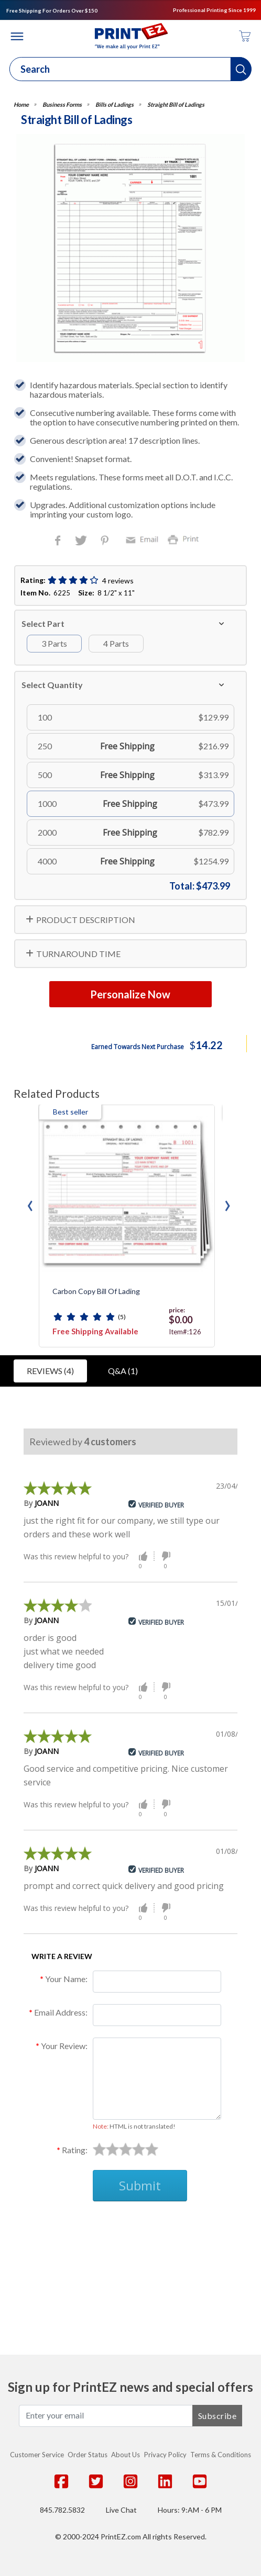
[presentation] (30, 1203)
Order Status (87, 2454)
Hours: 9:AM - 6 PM (190, 2509)
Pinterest (105, 541)
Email (144, 539)
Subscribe (217, 2416)
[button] (241, 69)
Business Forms (62, 104)
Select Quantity (52, 685)
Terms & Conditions (220, 2454)
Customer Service (37, 2454)
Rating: (75, 2150)
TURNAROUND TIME (78, 954)
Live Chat (121, 2509)
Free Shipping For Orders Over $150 (51, 10)
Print (185, 539)
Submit (140, 2185)
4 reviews (118, 580)
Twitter (82, 541)
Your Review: (64, 2046)
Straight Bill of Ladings (175, 104)
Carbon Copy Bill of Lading (96, 1291)
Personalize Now (130, 994)
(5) (122, 1317)
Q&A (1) (123, 1371)
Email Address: (61, 2012)
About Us (125, 2454)
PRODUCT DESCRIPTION (85, 920)
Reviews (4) (50, 1371)
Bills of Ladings (114, 104)
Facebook (60, 541)
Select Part (42, 623)
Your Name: (66, 1979)
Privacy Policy (165, 2454)
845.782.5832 (62, 2509)
